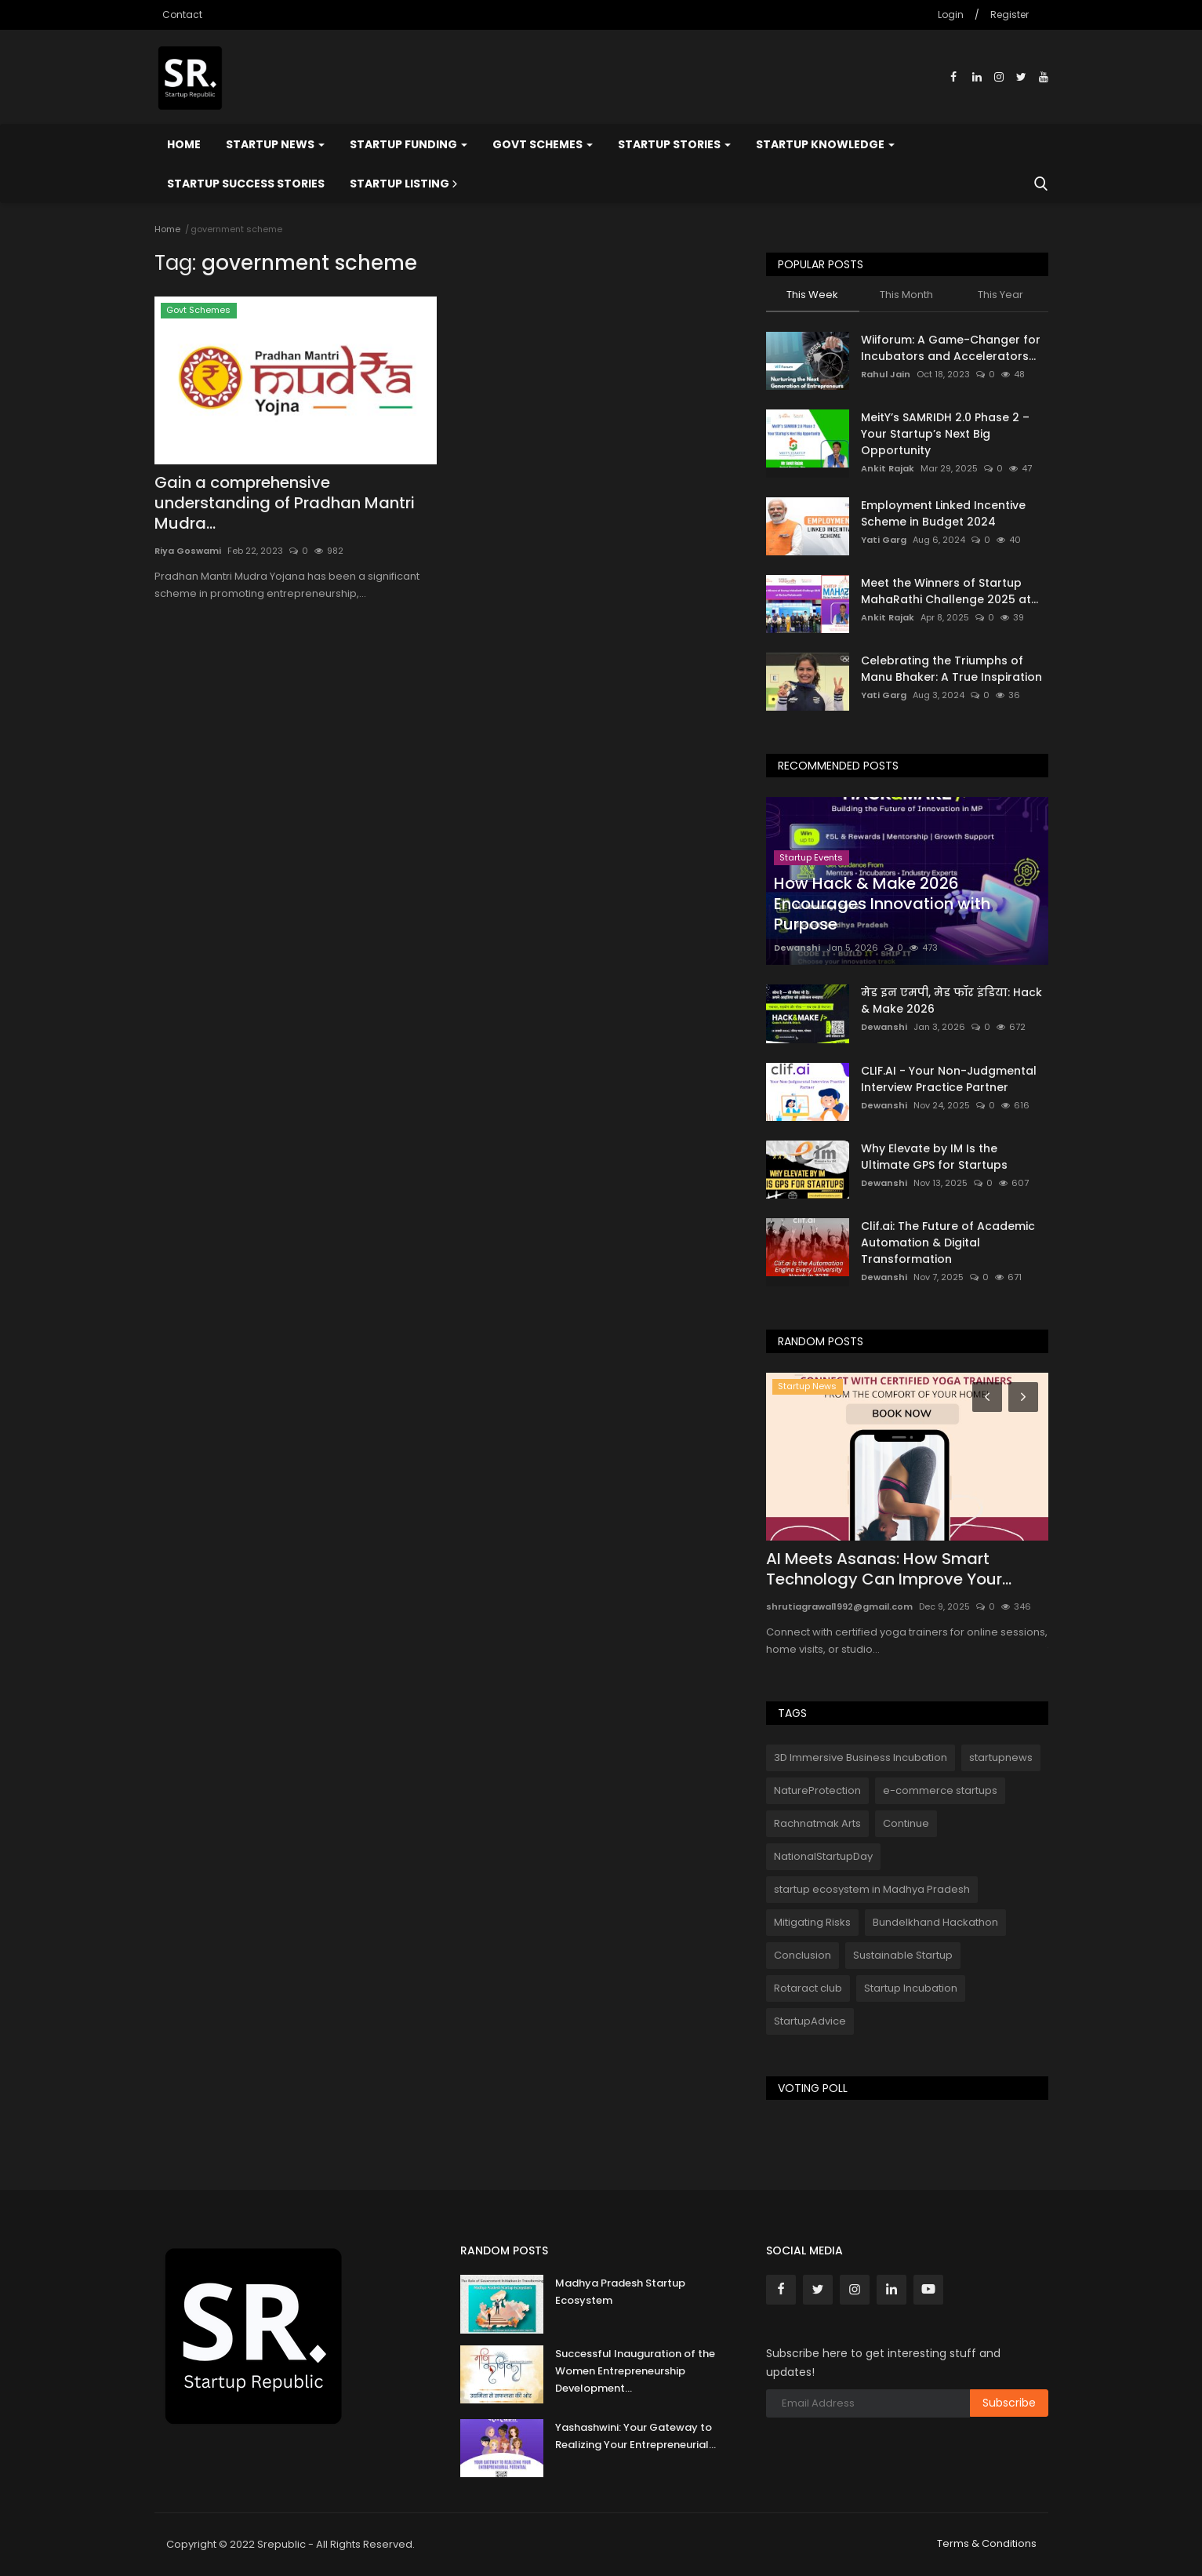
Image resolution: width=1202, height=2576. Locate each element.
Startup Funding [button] (408, 144)
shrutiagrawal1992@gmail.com (839, 1606)
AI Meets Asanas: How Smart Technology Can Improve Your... (888, 1568)
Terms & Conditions (987, 2543)
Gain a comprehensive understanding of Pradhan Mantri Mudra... (284, 502)
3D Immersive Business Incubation (860, 1757)
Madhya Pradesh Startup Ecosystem (620, 2292)
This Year (1000, 295)
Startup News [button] (275, 144)
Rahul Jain (885, 374)
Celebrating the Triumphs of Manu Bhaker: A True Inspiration (951, 669)
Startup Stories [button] (674, 144)
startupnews (1001, 1757)
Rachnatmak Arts (817, 1823)
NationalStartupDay (823, 1856)
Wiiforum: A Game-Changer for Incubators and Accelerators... (950, 348)
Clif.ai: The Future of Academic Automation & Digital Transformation (948, 1242)
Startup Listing (405, 183)
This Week (812, 295)
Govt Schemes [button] (542, 144)
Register (1009, 14)
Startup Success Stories (246, 183)
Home (184, 144)
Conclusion (802, 1955)
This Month (906, 295)
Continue (906, 1823)
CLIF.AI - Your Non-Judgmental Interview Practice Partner (949, 1079)
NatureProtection (817, 1790)
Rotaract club (808, 1988)
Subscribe (1009, 2402)
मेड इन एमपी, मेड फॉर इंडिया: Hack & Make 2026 (951, 1000)
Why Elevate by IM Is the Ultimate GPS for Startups (934, 1157)
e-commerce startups (940, 1790)
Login (951, 14)
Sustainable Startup (903, 1955)
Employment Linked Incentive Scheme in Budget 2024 (943, 513)
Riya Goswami (187, 550)
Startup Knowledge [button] (825, 144)
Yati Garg (883, 539)
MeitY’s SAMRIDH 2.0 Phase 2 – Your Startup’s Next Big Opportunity (945, 433)
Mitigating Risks (812, 1922)
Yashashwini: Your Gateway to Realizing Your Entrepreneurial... (635, 2436)
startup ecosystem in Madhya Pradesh (872, 1889)
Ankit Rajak (887, 468)
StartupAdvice (810, 2021)
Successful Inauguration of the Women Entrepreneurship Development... (635, 2371)
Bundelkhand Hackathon (935, 1922)
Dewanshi (797, 947)
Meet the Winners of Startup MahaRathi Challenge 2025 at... (949, 591)
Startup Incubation (910, 1988)
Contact (182, 14)
